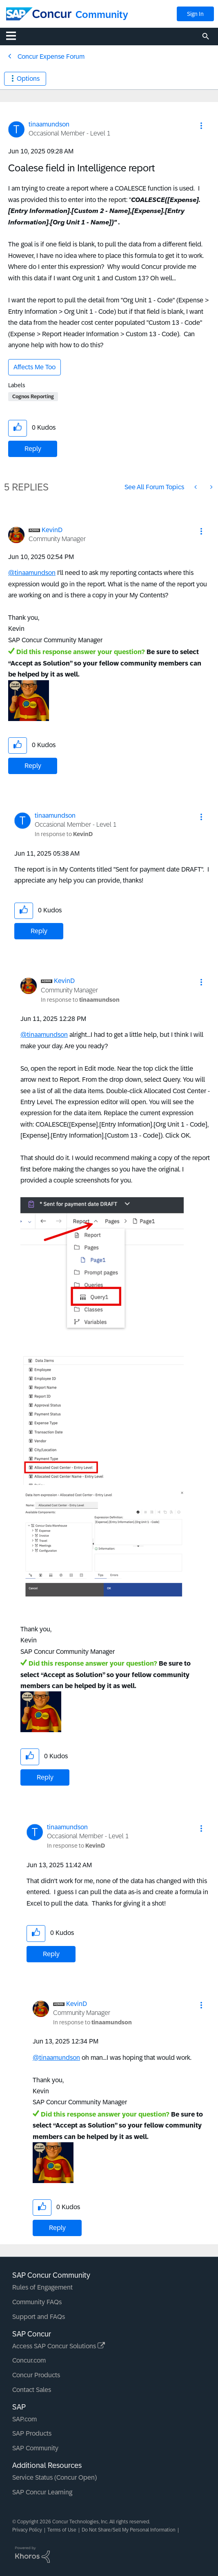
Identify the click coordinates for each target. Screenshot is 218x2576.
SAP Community (35, 2448)
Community (102, 14)
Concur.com (29, 2360)
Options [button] (28, 78)
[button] (201, 126)
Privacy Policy (27, 2530)
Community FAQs (37, 2302)
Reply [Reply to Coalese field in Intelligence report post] (32, 448)
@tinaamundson (32, 572)
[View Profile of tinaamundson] (49, 124)
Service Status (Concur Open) (54, 2477)
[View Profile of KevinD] (52, 529)
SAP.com (24, 2419)
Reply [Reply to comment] (32, 765)
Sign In (195, 14)
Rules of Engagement (42, 2287)
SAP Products (31, 2433)
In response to (64, 834)
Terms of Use (61, 2530)
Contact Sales (31, 2389)
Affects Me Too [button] (34, 367)
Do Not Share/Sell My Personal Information (129, 2530)
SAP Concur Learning (42, 2492)
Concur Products (36, 2375)
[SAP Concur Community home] (38, 13)
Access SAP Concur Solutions (58, 2346)
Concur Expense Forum (51, 56)
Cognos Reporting (33, 396)
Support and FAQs (38, 2316)
